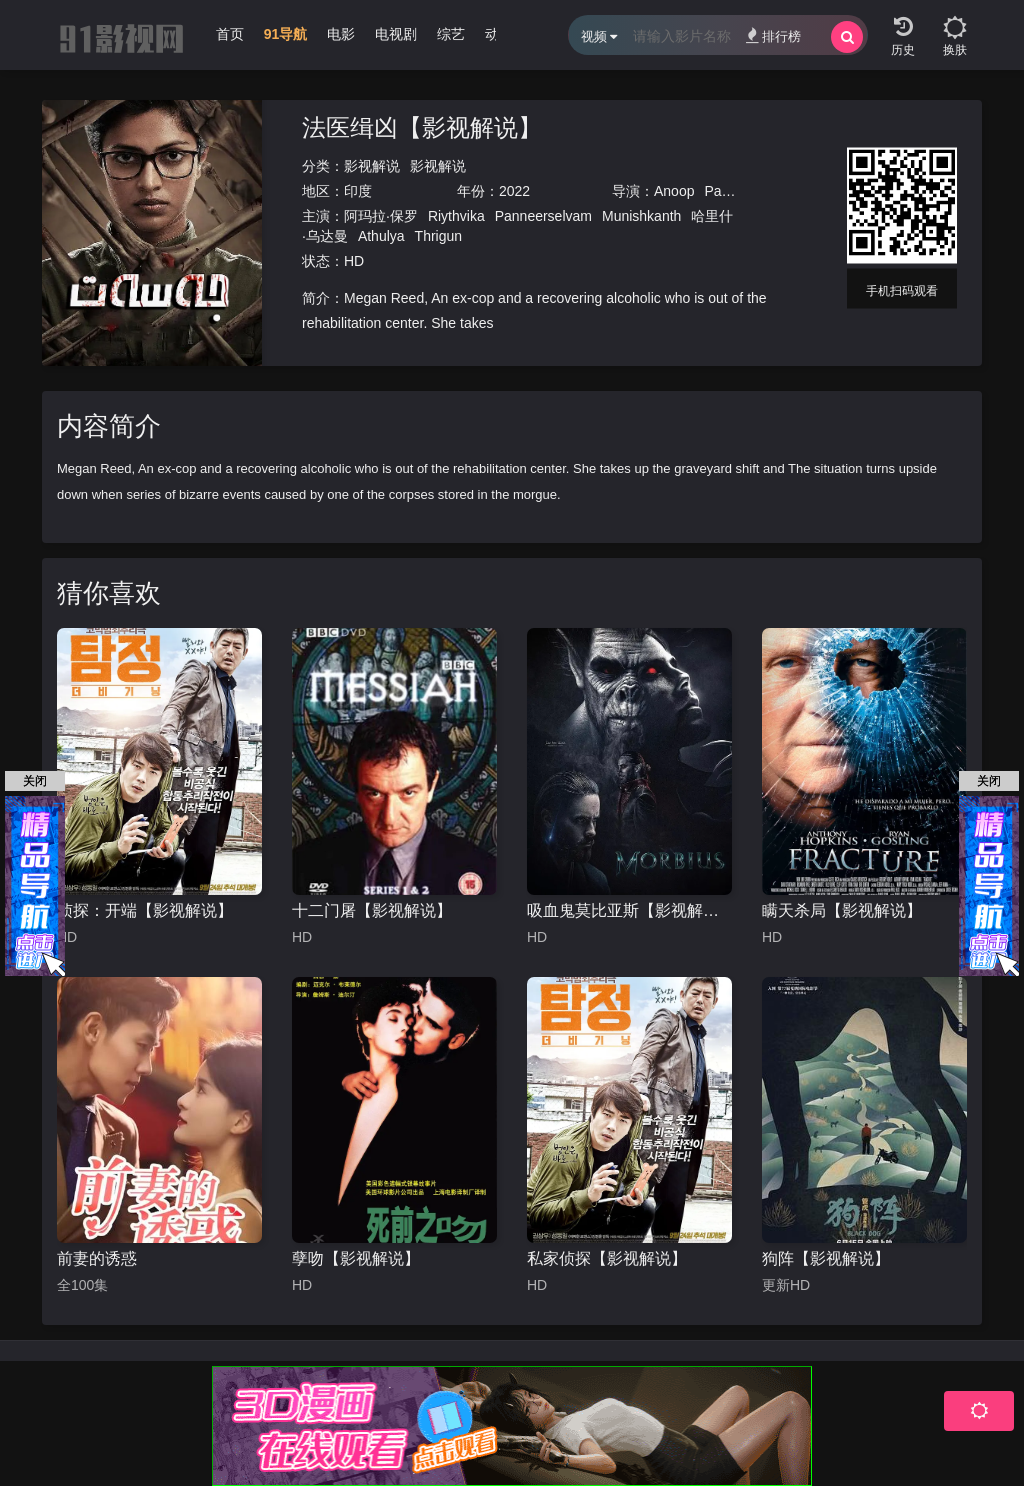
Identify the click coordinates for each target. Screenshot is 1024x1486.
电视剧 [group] (396, 34)
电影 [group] (341, 34)
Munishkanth (641, 216)
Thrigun (438, 236)
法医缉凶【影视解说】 (422, 127)
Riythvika (456, 216)
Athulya (381, 236)
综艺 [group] (451, 34)
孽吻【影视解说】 (356, 1258)
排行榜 (773, 35)
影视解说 (372, 166)
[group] (286, 39)
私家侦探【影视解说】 (607, 1258)
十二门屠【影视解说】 (372, 910)
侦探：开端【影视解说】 (145, 910)
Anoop (674, 191)
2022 (514, 191)
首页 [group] (230, 34)
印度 (358, 191)
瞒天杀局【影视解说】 (842, 910)
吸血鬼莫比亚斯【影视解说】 (629, 910)
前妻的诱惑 (97, 1258)
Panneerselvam (543, 216)
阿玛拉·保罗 (381, 216)
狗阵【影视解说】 (826, 1258)
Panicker (731, 191)
